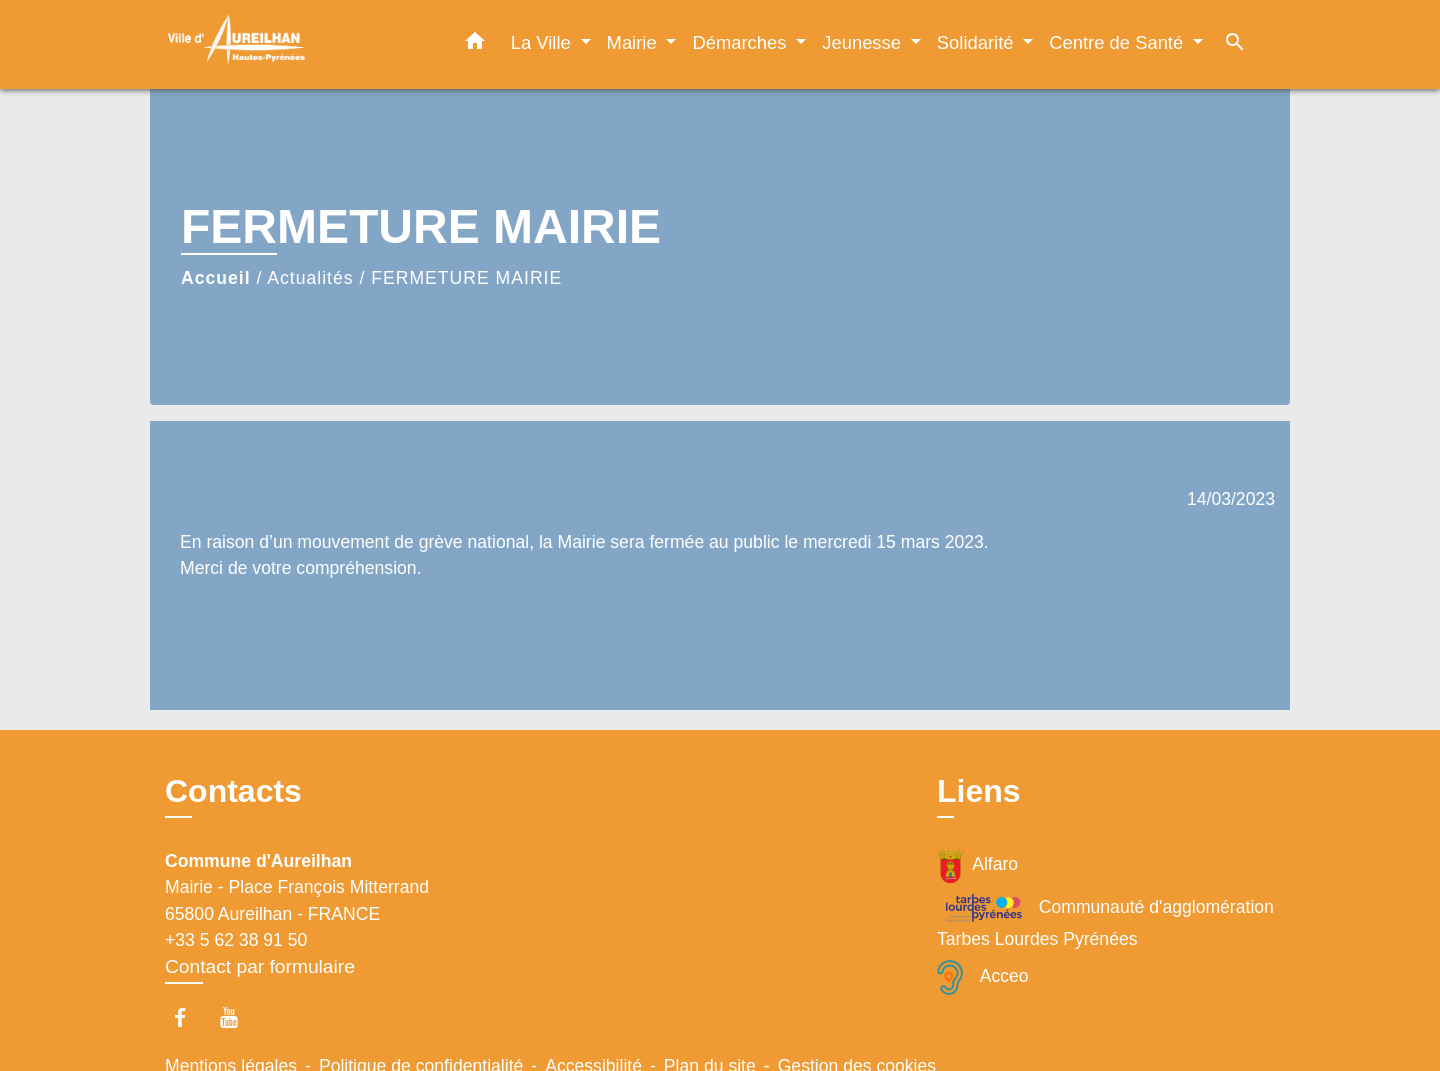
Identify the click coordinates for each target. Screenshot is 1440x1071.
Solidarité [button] (978, 42)
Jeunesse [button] (864, 42)
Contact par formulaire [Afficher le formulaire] (260, 966)
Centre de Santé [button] (1118, 42)
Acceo (983, 977)
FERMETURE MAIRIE (466, 278)
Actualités (310, 278)
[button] (475, 45)
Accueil (216, 278)
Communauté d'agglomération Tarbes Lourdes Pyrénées (1105, 920)
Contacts (233, 791)
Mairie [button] (634, 42)
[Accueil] (290, 44)
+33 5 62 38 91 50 (236, 940)
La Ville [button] (543, 42)
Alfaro (977, 865)
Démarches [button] (741, 42)
